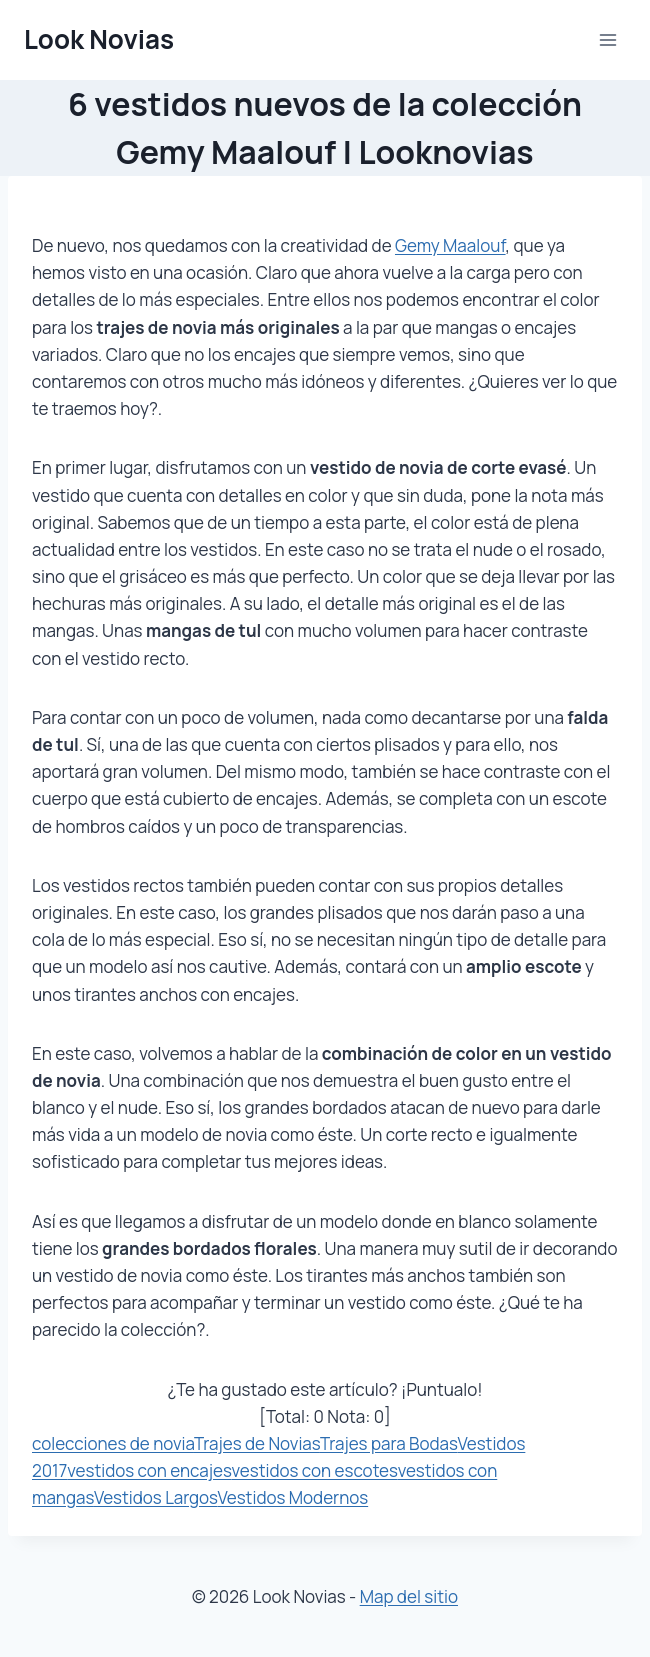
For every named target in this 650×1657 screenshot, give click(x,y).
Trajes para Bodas (389, 1443)
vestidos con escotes (315, 1470)
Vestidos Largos (156, 1497)
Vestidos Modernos (293, 1497)
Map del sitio (409, 1596)
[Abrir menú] (607, 39)
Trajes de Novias (257, 1443)
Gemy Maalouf (450, 245)
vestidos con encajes (149, 1470)
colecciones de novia (113, 1443)
